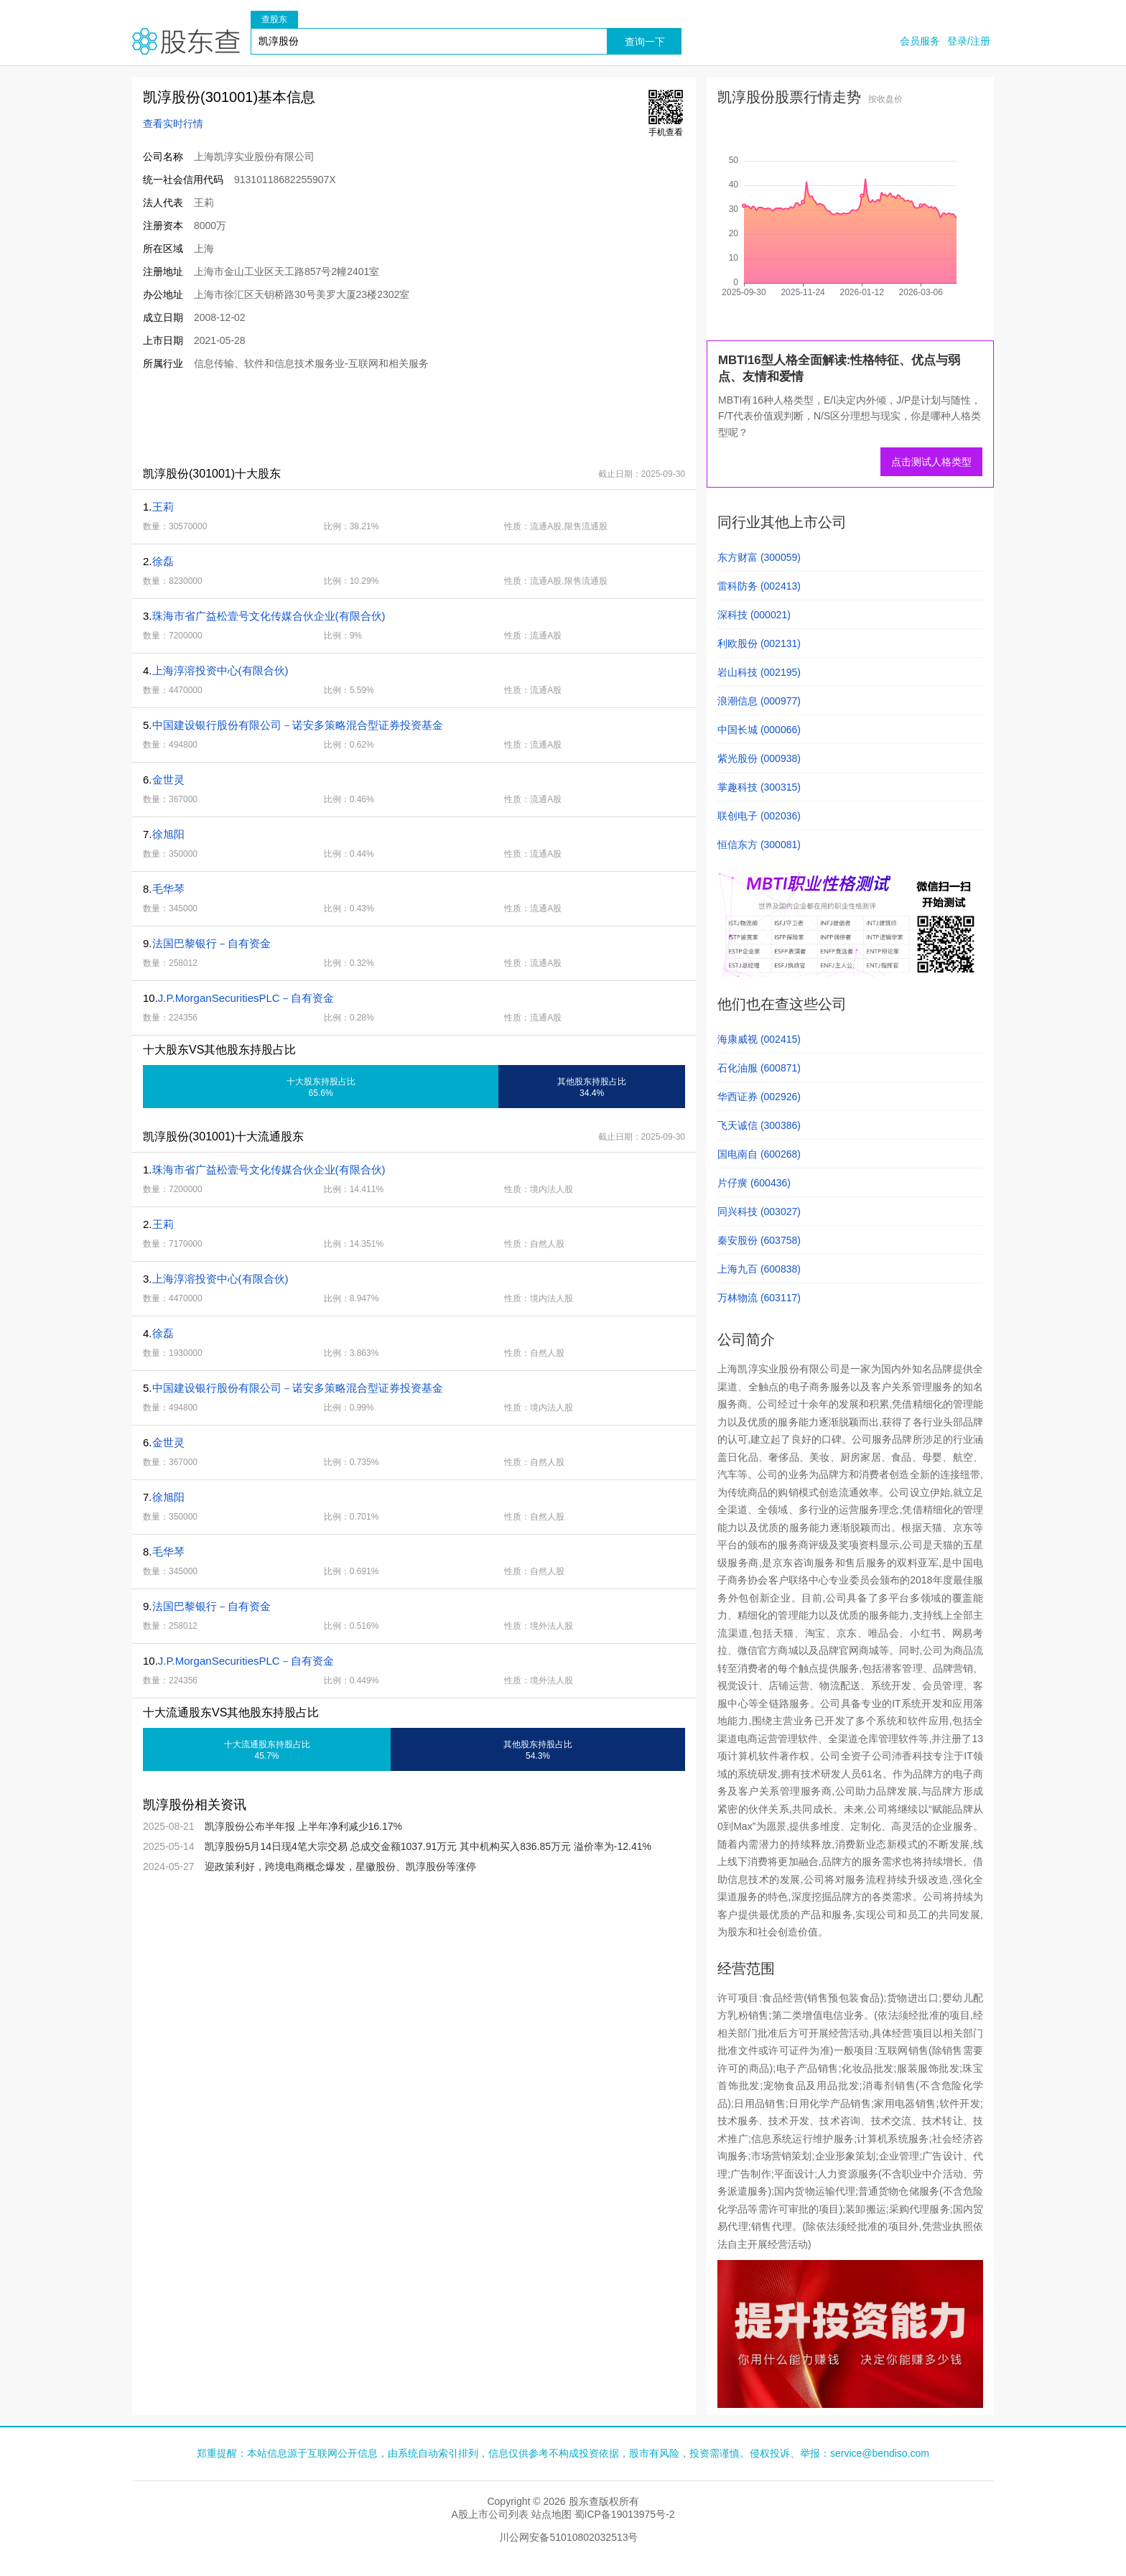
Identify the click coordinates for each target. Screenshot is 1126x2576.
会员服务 (920, 41)
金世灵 (168, 779)
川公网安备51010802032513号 (568, 2537)
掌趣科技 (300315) (759, 787)
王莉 (163, 507)
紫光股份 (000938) (759, 758)
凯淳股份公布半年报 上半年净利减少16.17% (303, 1826)
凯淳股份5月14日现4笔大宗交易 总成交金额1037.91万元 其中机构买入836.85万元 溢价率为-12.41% (428, 1846)
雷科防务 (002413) (759, 586)
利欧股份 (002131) (759, 643)
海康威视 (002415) (759, 1039)
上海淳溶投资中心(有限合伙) (220, 670)
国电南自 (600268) (759, 1154)
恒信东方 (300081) (759, 844)
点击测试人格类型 (931, 462)
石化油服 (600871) (759, 1068)
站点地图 (551, 2514)
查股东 (274, 19)
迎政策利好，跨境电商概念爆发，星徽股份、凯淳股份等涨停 (340, 1866)
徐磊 (163, 561)
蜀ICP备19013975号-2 (624, 2514)
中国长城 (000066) (759, 729)
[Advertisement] (393, 418)
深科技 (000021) (754, 614)
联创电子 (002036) (759, 816)
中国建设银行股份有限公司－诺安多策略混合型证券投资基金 (297, 725)
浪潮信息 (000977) (759, 701)
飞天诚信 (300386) (759, 1125)
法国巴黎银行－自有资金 (211, 943)
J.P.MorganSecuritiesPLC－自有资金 (246, 998)
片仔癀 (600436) (754, 1183)
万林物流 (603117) (759, 1297)
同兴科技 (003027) (759, 1211)
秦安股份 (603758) (759, 1240)
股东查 (186, 41)
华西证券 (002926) (759, 1096)
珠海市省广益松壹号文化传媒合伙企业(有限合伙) (269, 616)
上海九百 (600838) (759, 1269)
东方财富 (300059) (759, 557)
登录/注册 (968, 41)
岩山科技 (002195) (759, 672)
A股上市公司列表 (489, 2514)
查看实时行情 (173, 123)
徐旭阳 (168, 834)
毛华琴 (168, 889)
